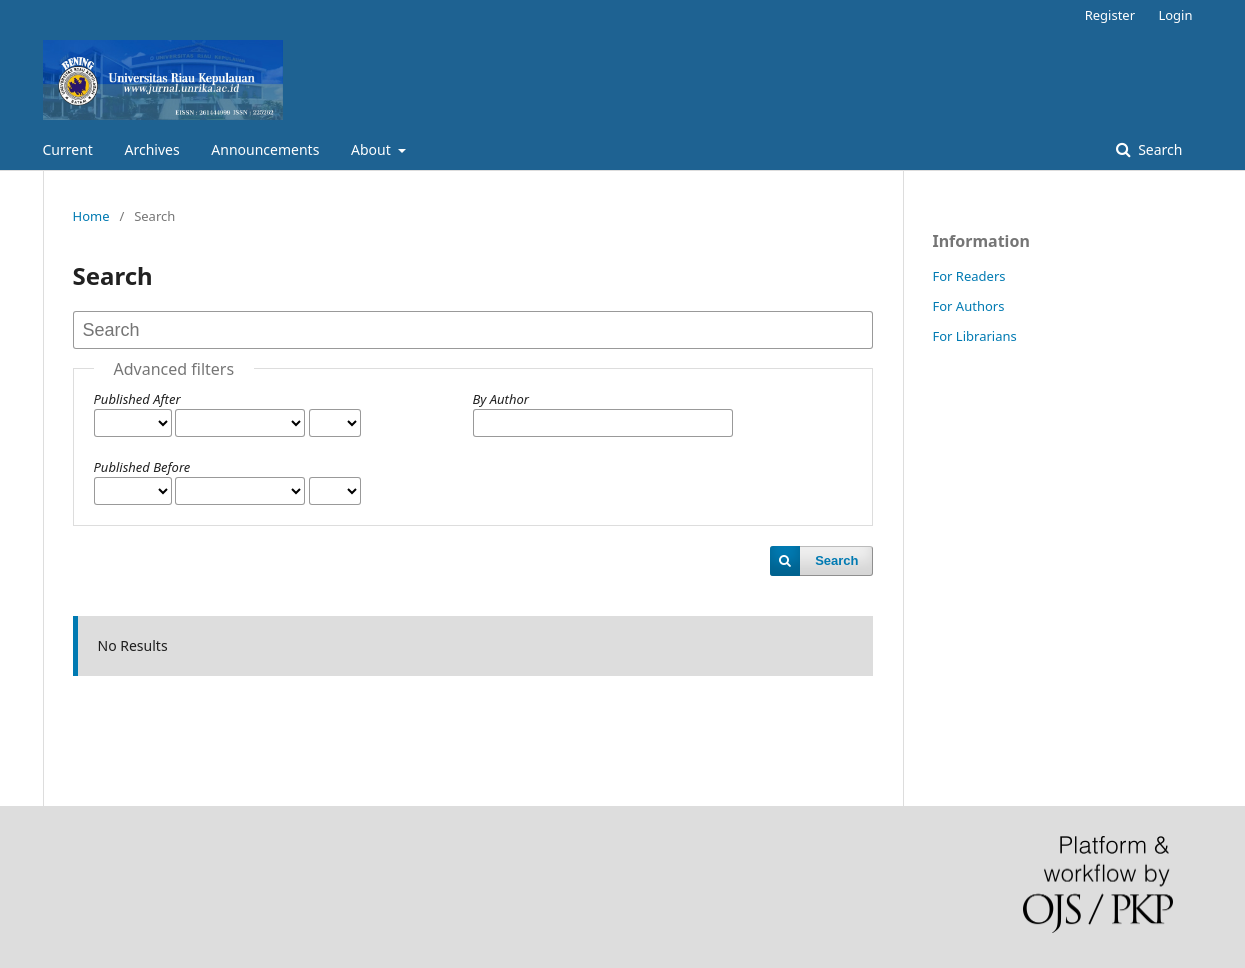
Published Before (142, 467)
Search (1159, 149)
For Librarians (975, 336)
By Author (501, 399)
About (372, 149)
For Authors (969, 306)
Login (1175, 15)
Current (68, 149)
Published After (137, 399)
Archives (152, 149)
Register (1110, 15)
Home (91, 216)
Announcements (265, 149)
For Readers (969, 276)
